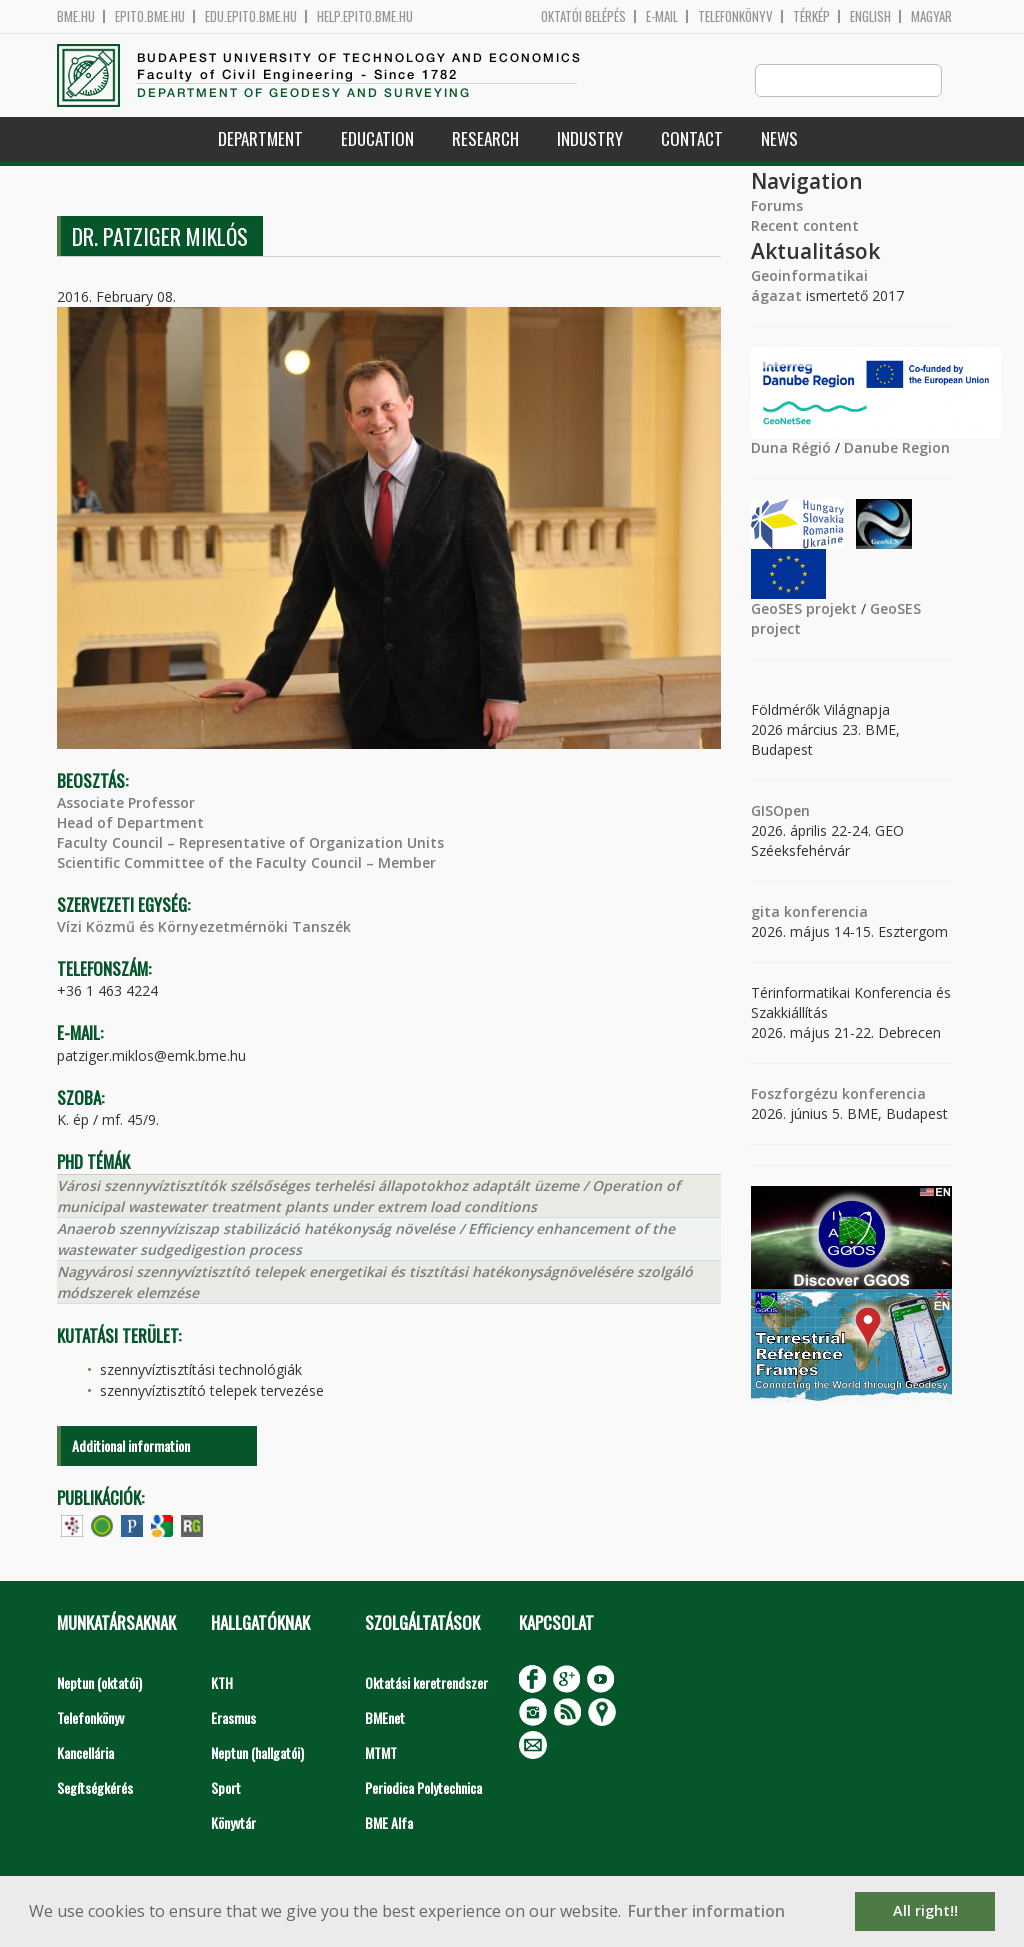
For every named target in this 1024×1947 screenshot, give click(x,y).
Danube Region (897, 448)
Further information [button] (706, 1911)
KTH (222, 1683)
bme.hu (76, 16)
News (779, 139)
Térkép (811, 16)
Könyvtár (233, 1823)
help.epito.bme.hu (365, 16)
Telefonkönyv (735, 16)
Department (260, 139)
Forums (777, 206)
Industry (590, 139)
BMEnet (385, 1718)
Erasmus (233, 1718)
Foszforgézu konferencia (838, 1094)
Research (485, 139)
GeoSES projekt (804, 609)
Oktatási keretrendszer (426, 1683)
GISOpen (780, 811)
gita (765, 912)
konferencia (824, 912)
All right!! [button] (925, 1910)
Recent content (805, 226)
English (870, 16)
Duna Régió (791, 448)
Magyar (931, 16)
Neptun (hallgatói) (257, 1753)
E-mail (662, 16)
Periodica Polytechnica (423, 1788)
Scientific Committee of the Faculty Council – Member (246, 863)
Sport (226, 1788)
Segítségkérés (95, 1788)
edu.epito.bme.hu (251, 16)
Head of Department (130, 823)
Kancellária (85, 1753)
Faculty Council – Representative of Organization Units (250, 843)
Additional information (131, 1446)
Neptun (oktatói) (99, 1683)
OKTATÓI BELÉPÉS (583, 16)
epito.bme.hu (150, 16)
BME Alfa (389, 1823)
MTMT (381, 1753)
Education (377, 139)
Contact (692, 139)
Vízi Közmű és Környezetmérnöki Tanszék (204, 927)
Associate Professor (126, 803)
